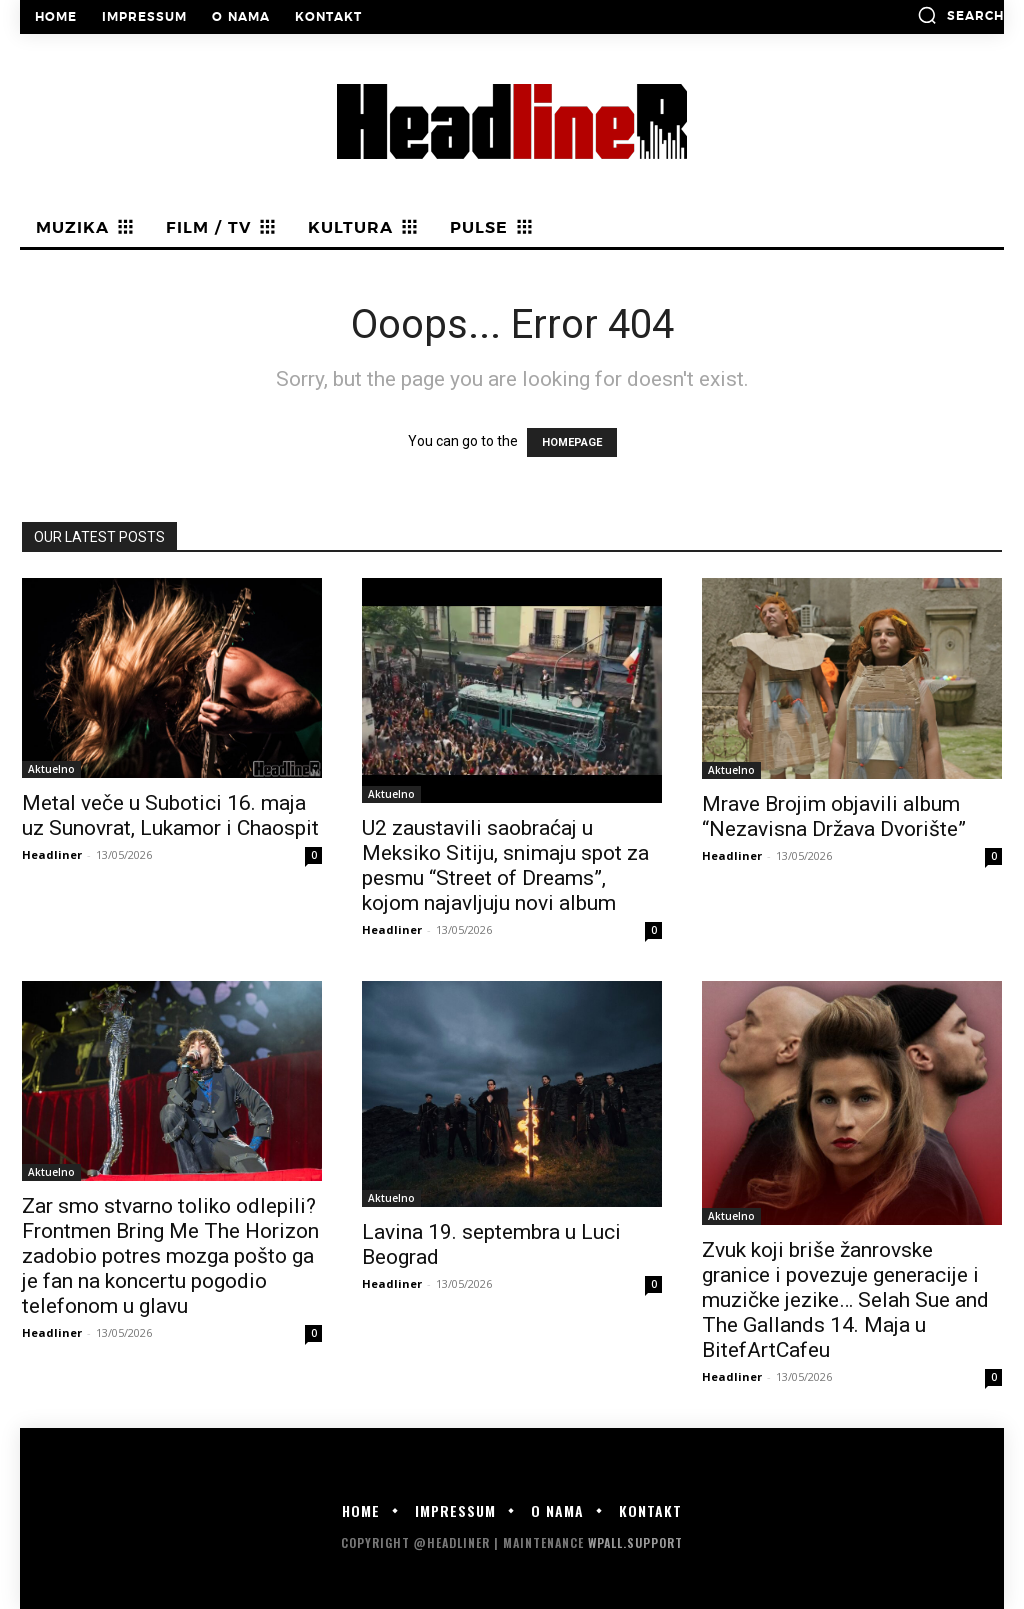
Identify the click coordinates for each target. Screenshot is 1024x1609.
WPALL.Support (635, 1542)
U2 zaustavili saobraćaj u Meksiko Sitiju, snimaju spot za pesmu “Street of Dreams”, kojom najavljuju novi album (505, 865)
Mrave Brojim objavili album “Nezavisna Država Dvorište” (834, 816)
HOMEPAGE (572, 442)
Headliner (52, 854)
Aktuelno (51, 769)
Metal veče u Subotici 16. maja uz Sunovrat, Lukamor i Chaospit (170, 815)
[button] (960, 15)
